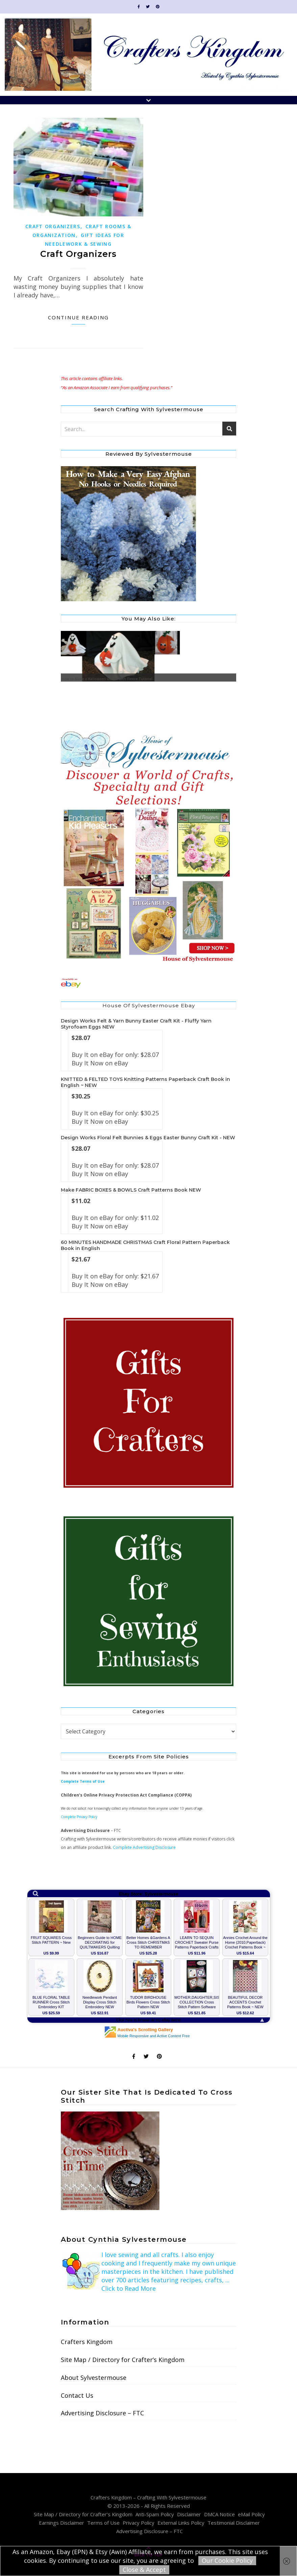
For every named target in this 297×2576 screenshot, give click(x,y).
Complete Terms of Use (83, 1781)
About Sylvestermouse (93, 2377)
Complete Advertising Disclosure (144, 1847)
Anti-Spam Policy (154, 2514)
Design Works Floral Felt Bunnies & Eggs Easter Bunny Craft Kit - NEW (148, 1138)
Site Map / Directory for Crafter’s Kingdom (122, 2360)
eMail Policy (251, 2514)
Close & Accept (144, 2570)
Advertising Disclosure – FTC (102, 2413)
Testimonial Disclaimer (233, 2522)
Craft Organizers (52, 226)
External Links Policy (180, 2522)
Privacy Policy (138, 2522)
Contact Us (77, 2395)
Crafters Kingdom (87, 2342)
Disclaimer (189, 2514)
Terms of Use (103, 2522)
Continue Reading (78, 317)
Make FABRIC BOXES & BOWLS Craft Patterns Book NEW (131, 1190)
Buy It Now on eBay (100, 1063)
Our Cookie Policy (227, 2560)
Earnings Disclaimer (61, 2522)
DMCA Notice (219, 2514)
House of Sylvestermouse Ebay (148, 1005)
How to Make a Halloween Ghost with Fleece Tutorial (109, 678)
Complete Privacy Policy (79, 1816)
